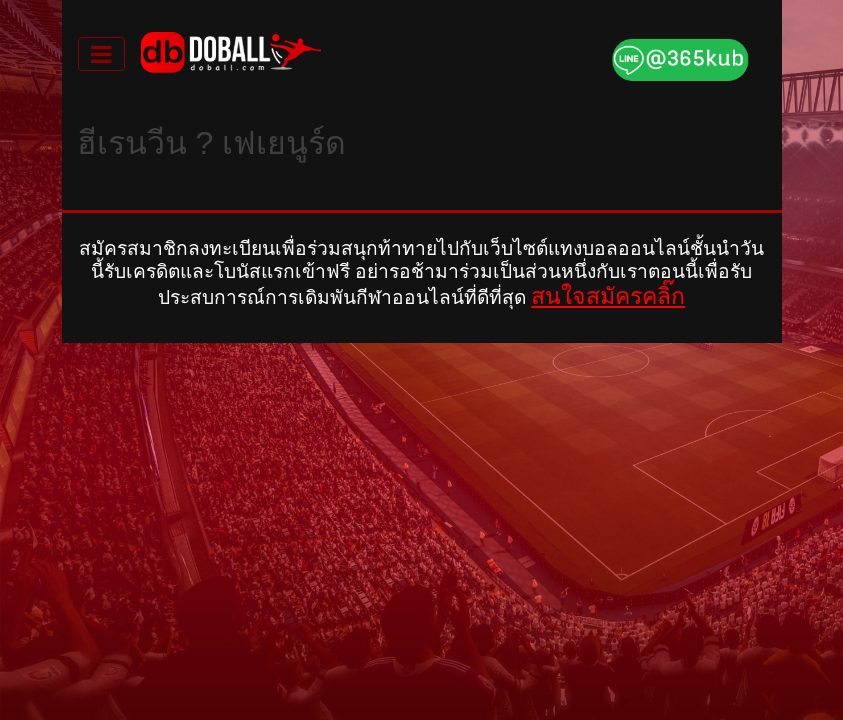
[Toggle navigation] (101, 54)
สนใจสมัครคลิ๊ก (608, 296)
